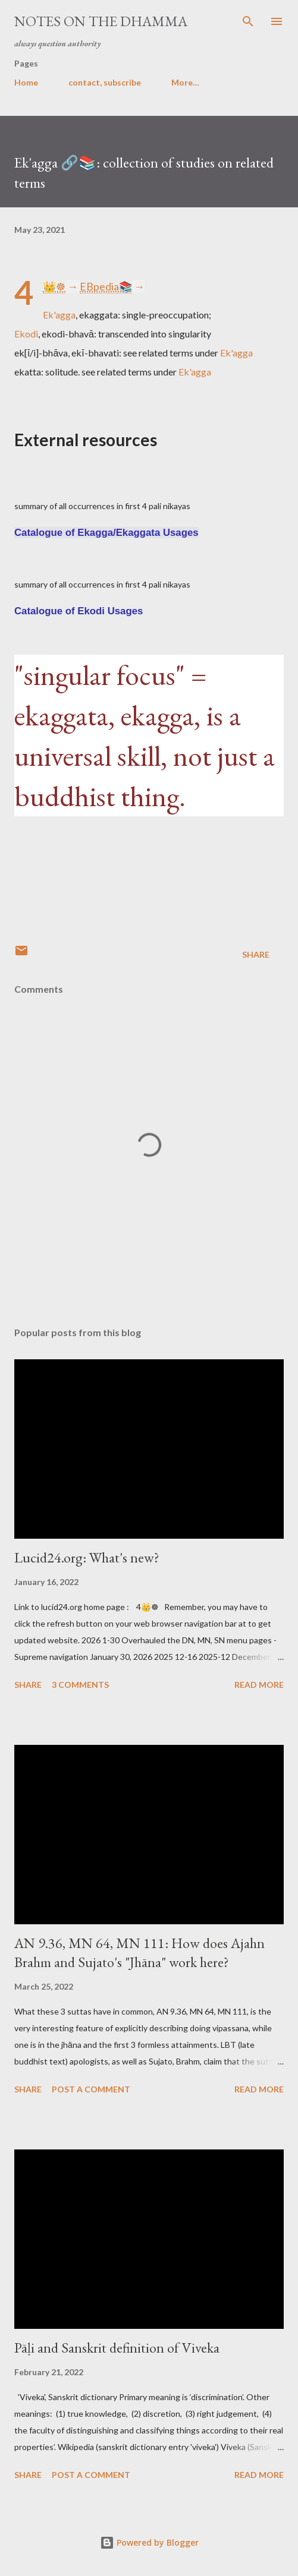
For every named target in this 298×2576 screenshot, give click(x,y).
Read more (259, 1685)
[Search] (248, 21)
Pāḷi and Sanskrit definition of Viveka (116, 2347)
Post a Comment (91, 2089)
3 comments (80, 1685)
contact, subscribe (104, 82)
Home (26, 82)
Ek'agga (59, 314)
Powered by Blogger (149, 2542)
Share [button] (255, 954)
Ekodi (26, 333)
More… (185, 82)
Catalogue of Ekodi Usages (78, 611)
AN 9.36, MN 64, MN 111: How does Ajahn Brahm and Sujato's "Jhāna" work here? (139, 1952)
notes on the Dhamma (100, 21)
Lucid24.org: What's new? (86, 1557)
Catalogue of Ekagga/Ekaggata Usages (106, 532)
